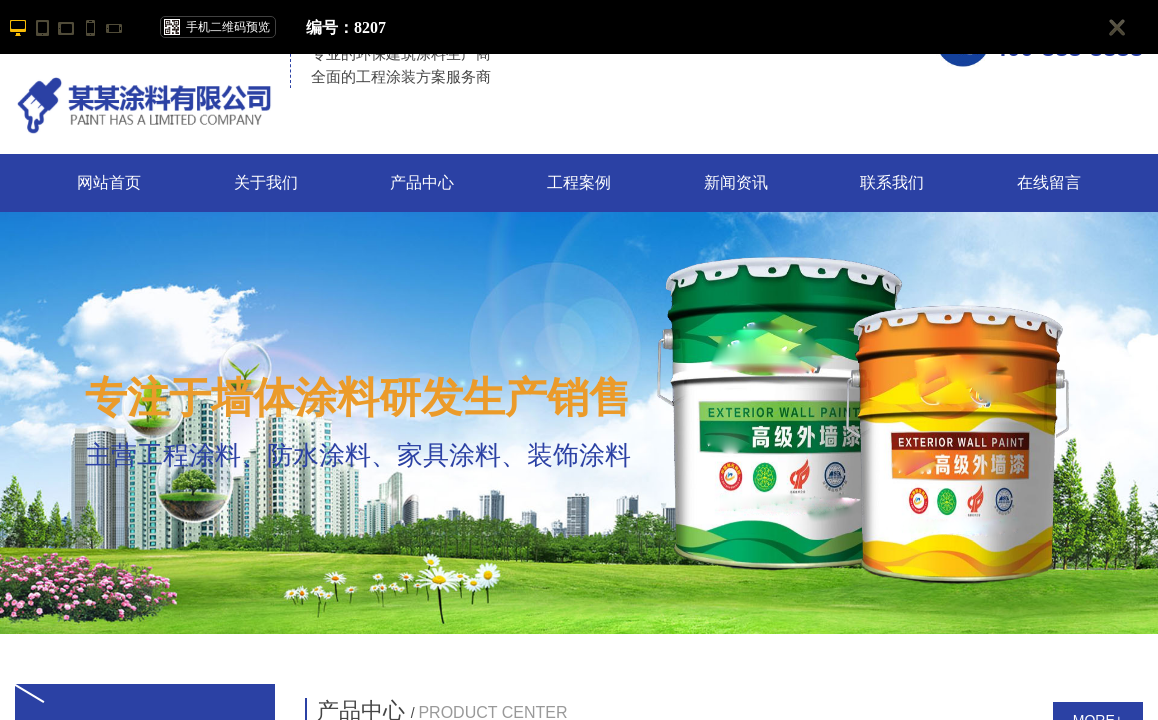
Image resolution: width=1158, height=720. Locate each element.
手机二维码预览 (228, 27)
